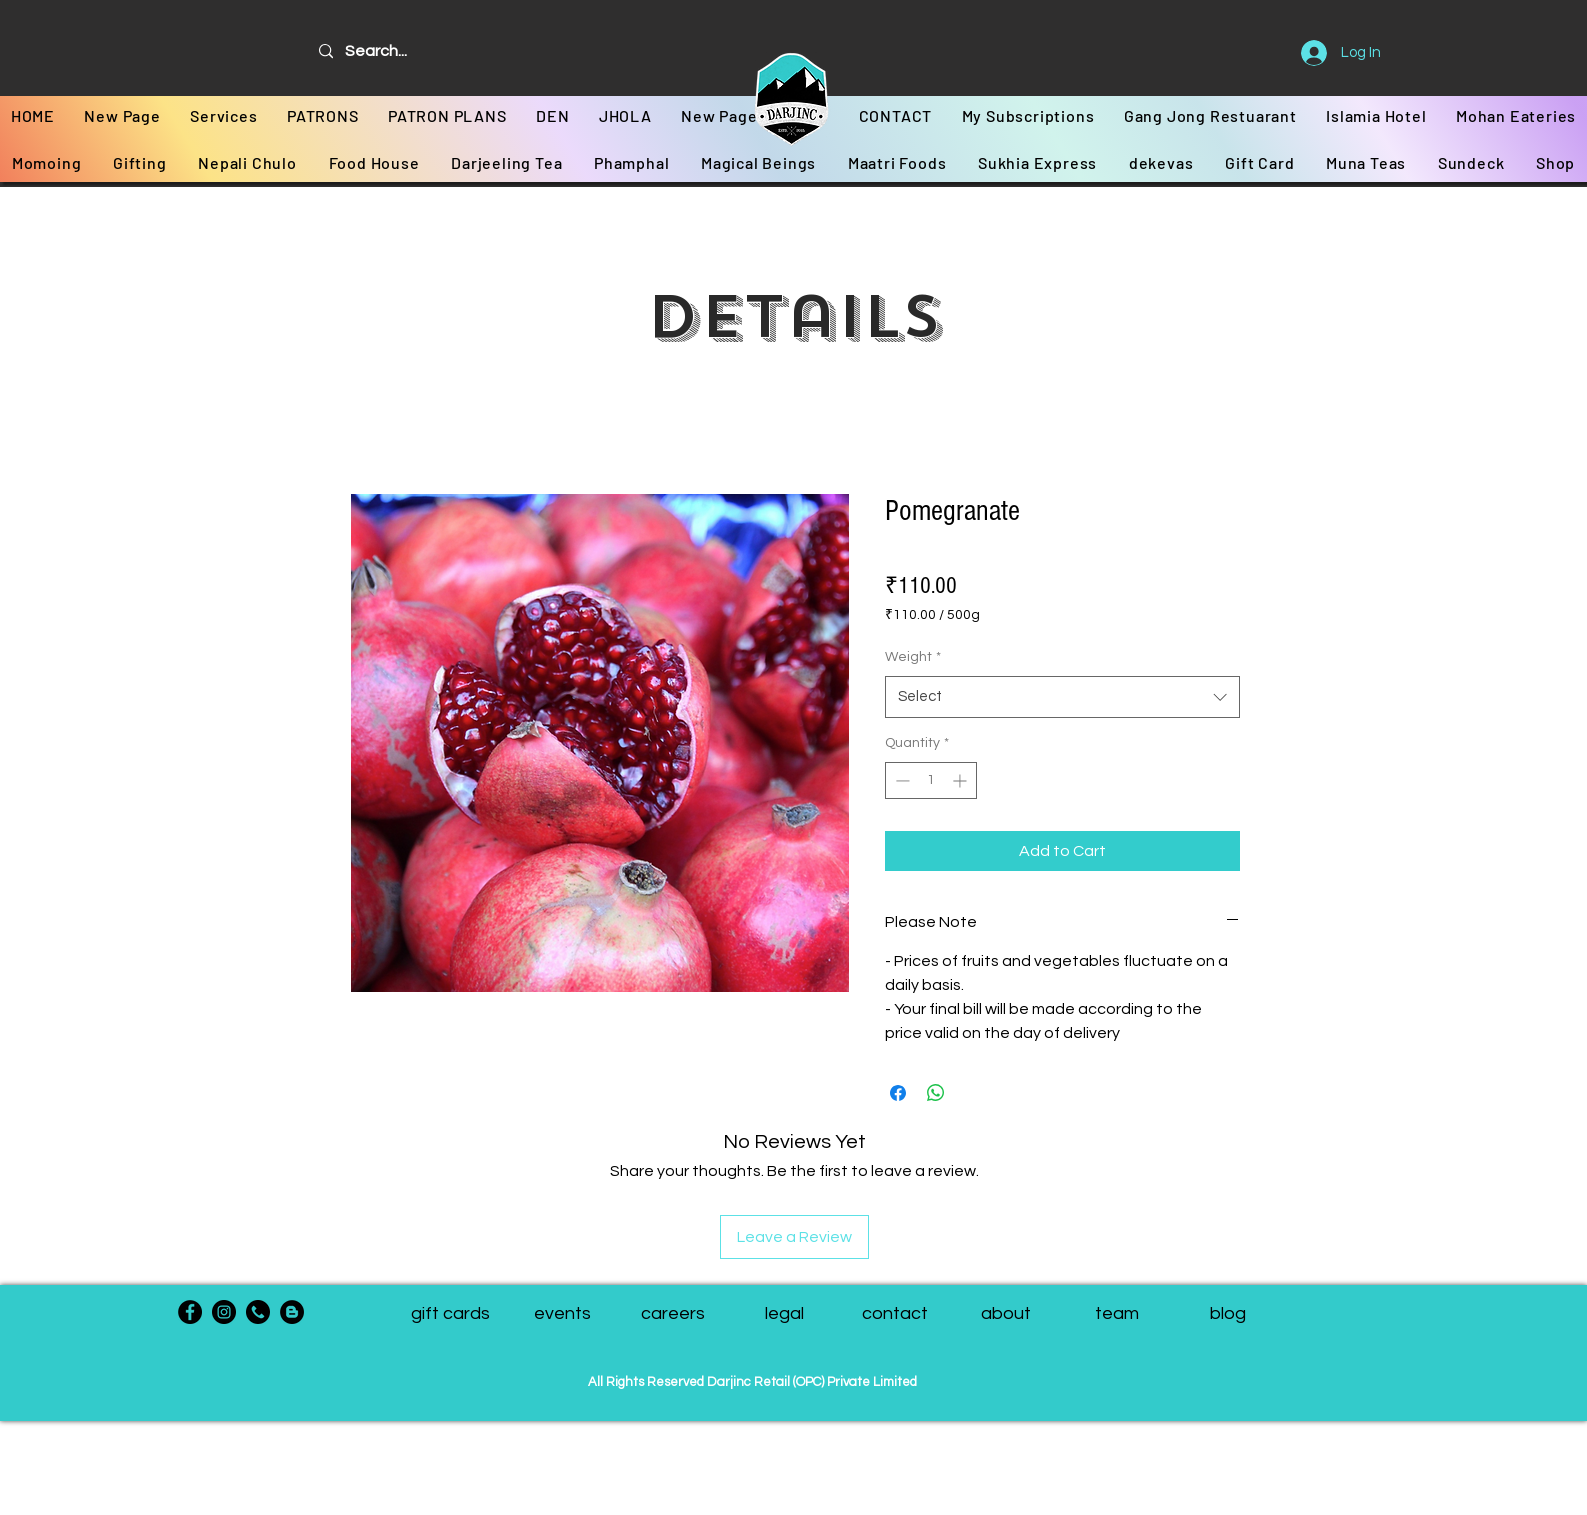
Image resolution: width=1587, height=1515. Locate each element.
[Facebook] (190, 1312)
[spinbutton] (931, 780)
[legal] (784, 1314)
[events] (562, 1314)
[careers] (673, 1314)
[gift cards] (450, 1314)
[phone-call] (258, 1312)
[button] (1117, 1314)
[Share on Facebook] (898, 1093)
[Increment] (961, 780)
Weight (913, 657)
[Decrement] (900, 780)
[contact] (895, 1314)
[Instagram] (224, 1312)
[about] (1006, 1314)
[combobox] (1062, 697)
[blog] (1228, 1314)
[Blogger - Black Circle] (292, 1312)
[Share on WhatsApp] (936, 1093)
